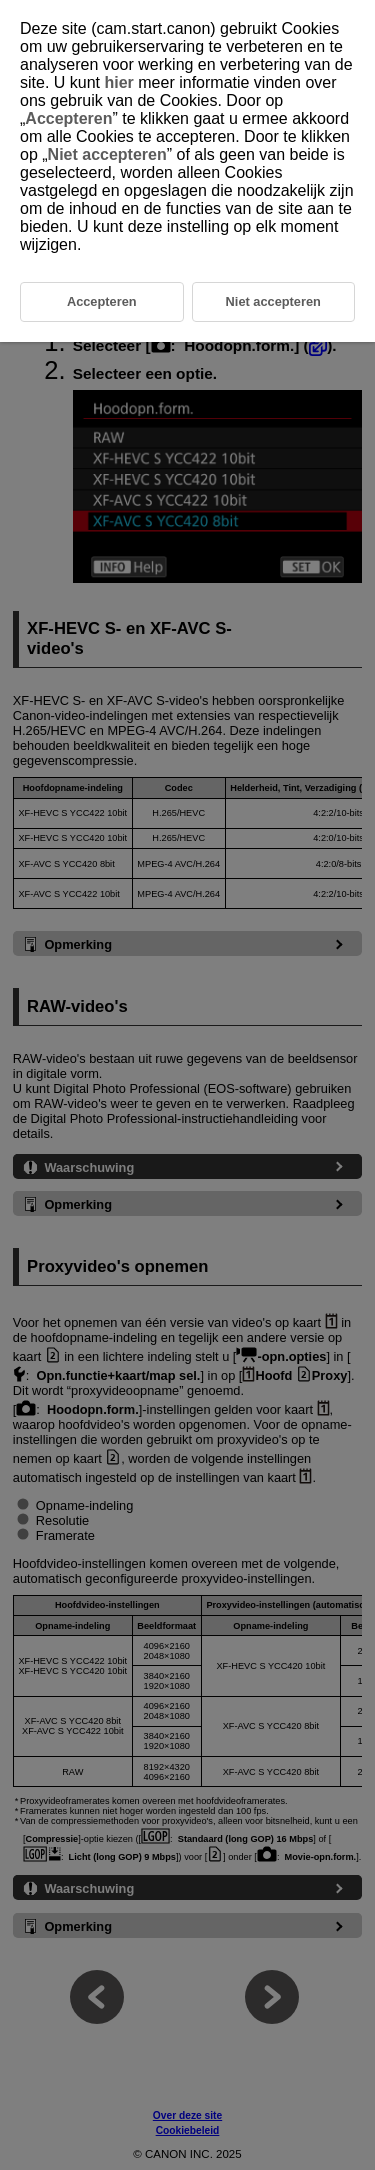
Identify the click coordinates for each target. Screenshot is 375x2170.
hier (118, 82)
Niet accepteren (107, 154)
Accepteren (68, 118)
